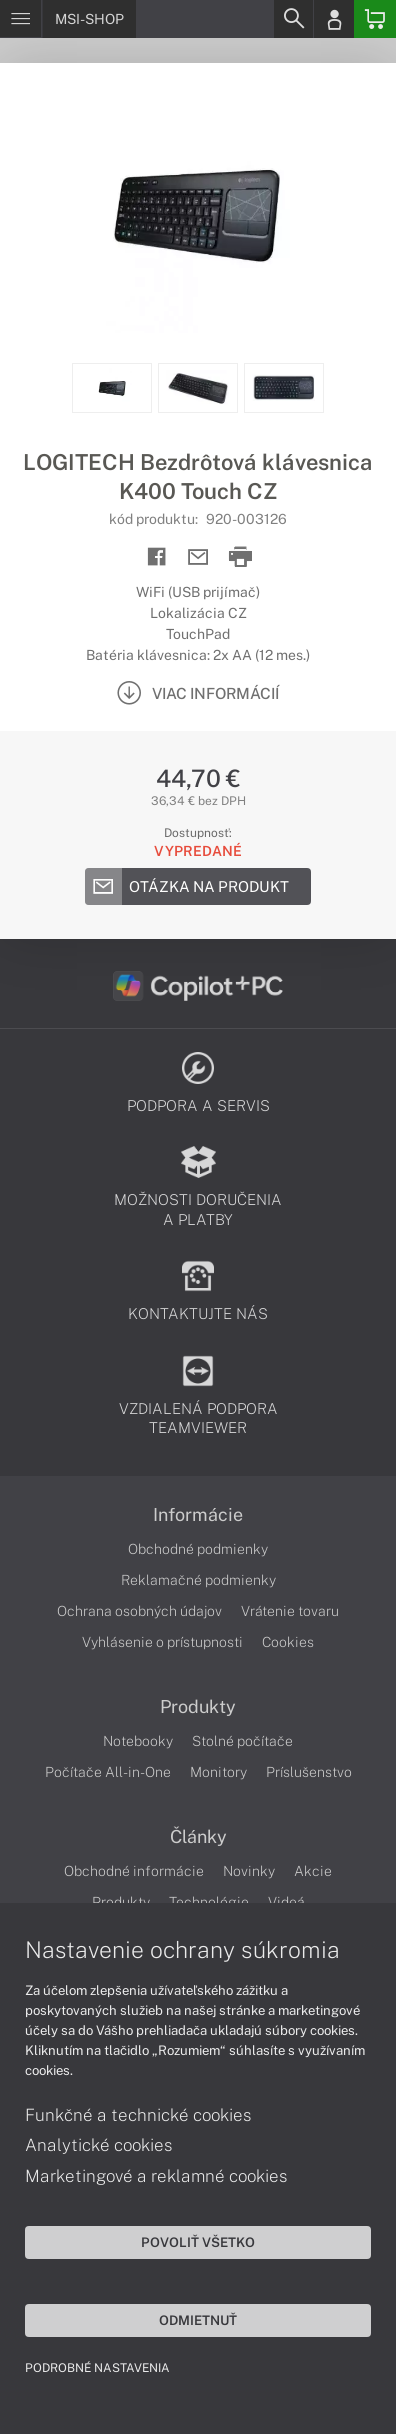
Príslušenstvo (309, 1772)
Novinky (249, 1871)
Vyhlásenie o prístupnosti (162, 1642)
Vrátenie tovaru (290, 1611)
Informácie (198, 1515)
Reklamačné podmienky (198, 1580)
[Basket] (375, 19)
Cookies (288, 1642)
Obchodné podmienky (198, 1549)
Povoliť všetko (198, 2242)
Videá (286, 1902)
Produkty (198, 1707)
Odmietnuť (198, 2320)
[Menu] (20, 19)
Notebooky (138, 1741)
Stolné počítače (242, 1741)
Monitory (218, 1772)
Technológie (209, 1902)
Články (198, 1837)
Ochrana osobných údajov (139, 1611)
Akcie (313, 1871)
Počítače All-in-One (108, 1772)
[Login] (334, 19)
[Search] (293, 19)
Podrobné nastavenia (97, 2368)
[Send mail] (198, 557)
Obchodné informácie (134, 1871)
